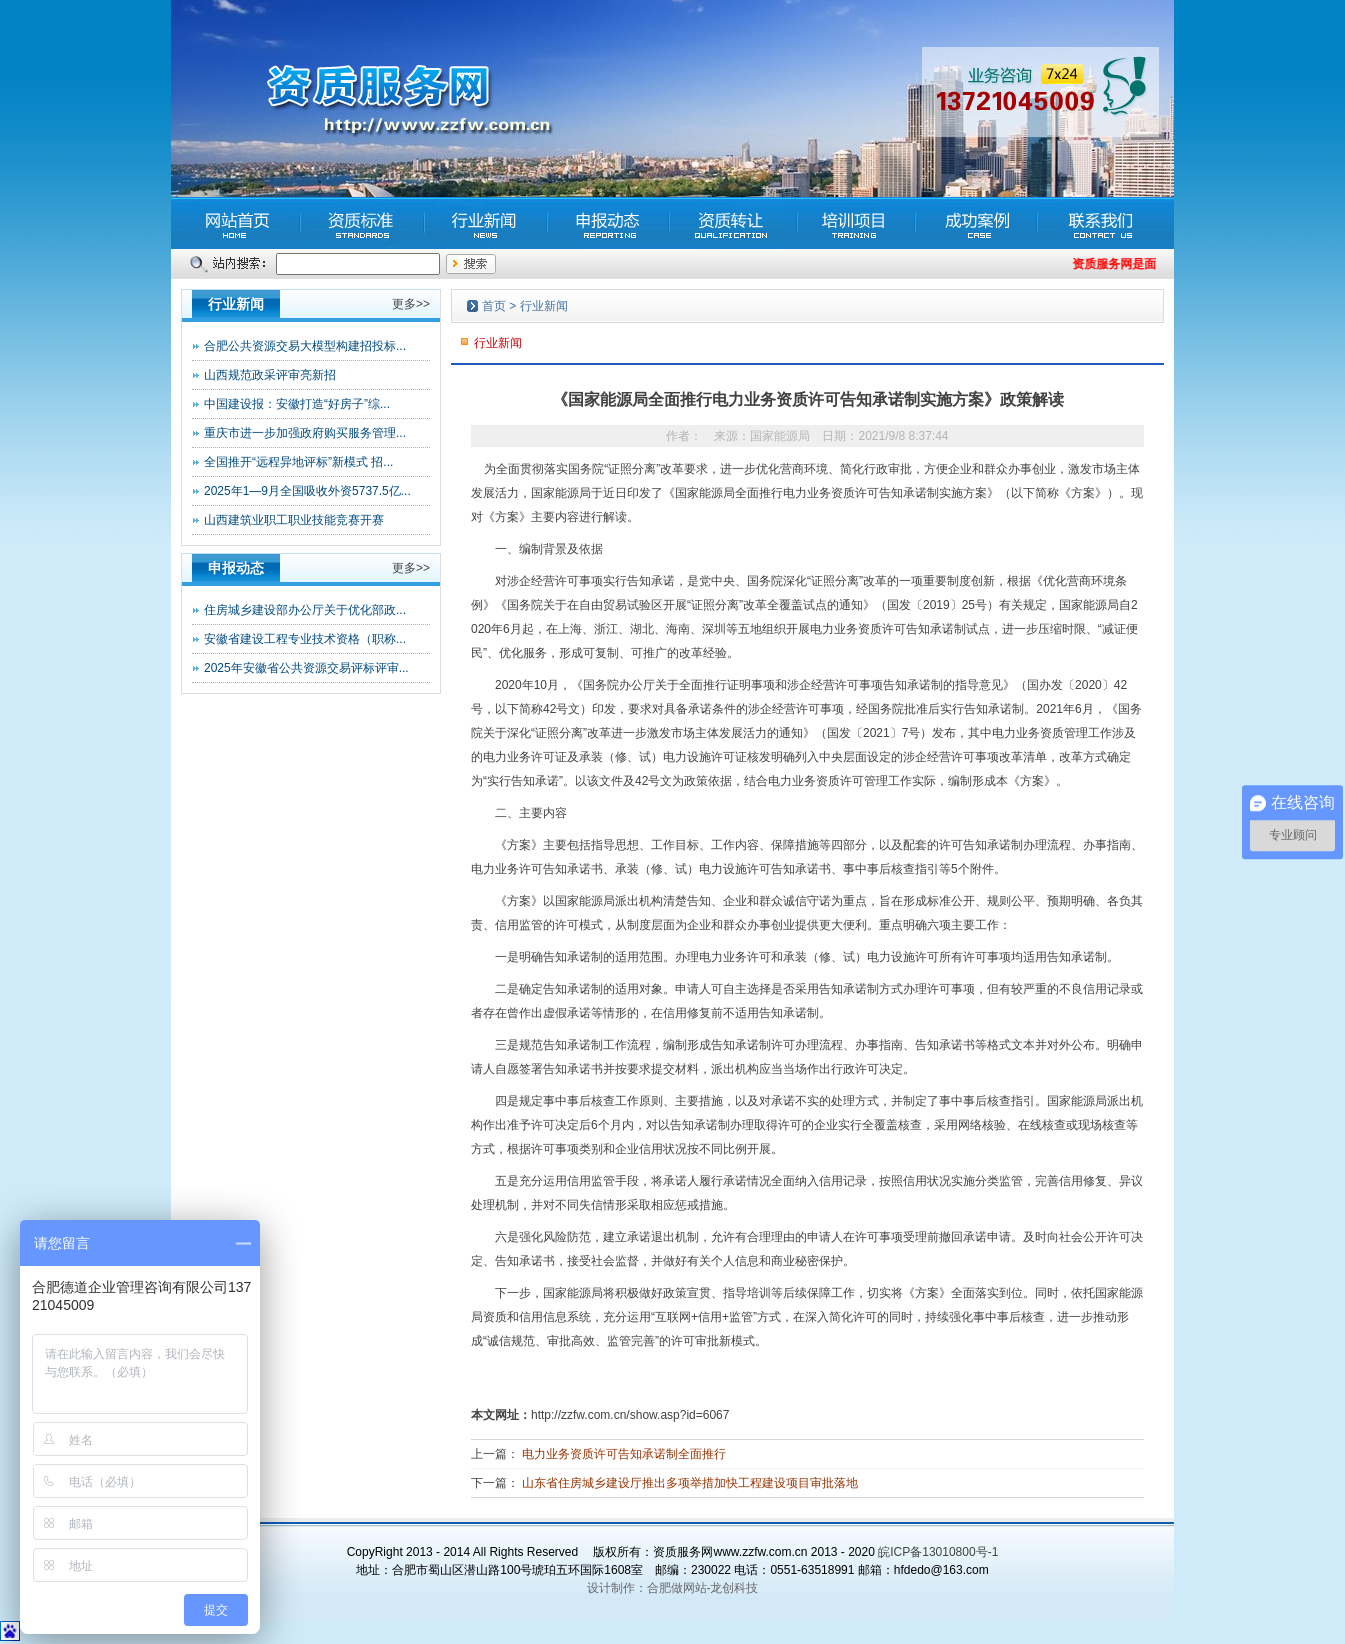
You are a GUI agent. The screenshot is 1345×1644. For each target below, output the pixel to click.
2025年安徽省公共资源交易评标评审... (306, 668)
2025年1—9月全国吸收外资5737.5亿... (307, 491)
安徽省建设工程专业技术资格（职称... (305, 639)
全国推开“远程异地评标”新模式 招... (298, 462)
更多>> (411, 304)
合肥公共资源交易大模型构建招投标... (305, 346)
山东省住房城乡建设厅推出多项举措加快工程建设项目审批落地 (690, 1483)
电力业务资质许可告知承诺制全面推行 (624, 1454)
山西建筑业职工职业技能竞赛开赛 (294, 520)
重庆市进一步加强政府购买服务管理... (305, 433)
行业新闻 (544, 306)
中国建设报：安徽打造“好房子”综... (297, 404)
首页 (494, 306)
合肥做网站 (677, 1588)
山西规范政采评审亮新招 (270, 375)
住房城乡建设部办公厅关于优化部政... (305, 610)
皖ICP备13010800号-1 (938, 1552)
